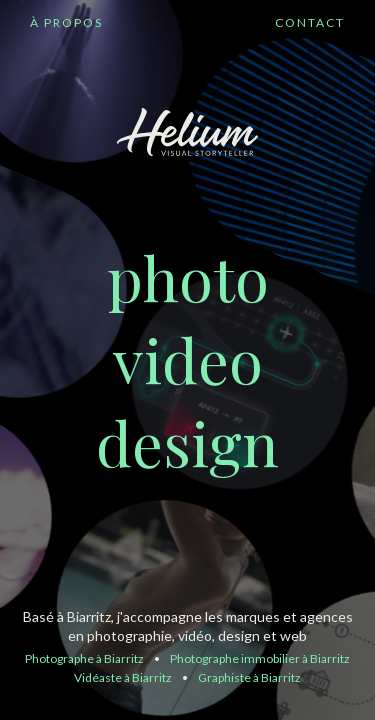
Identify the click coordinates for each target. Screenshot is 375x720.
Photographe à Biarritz (84, 658)
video (188, 358)
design (187, 441)
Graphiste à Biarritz (249, 677)
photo (188, 276)
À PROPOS (66, 22)
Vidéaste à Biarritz (123, 677)
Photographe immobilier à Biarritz (260, 658)
